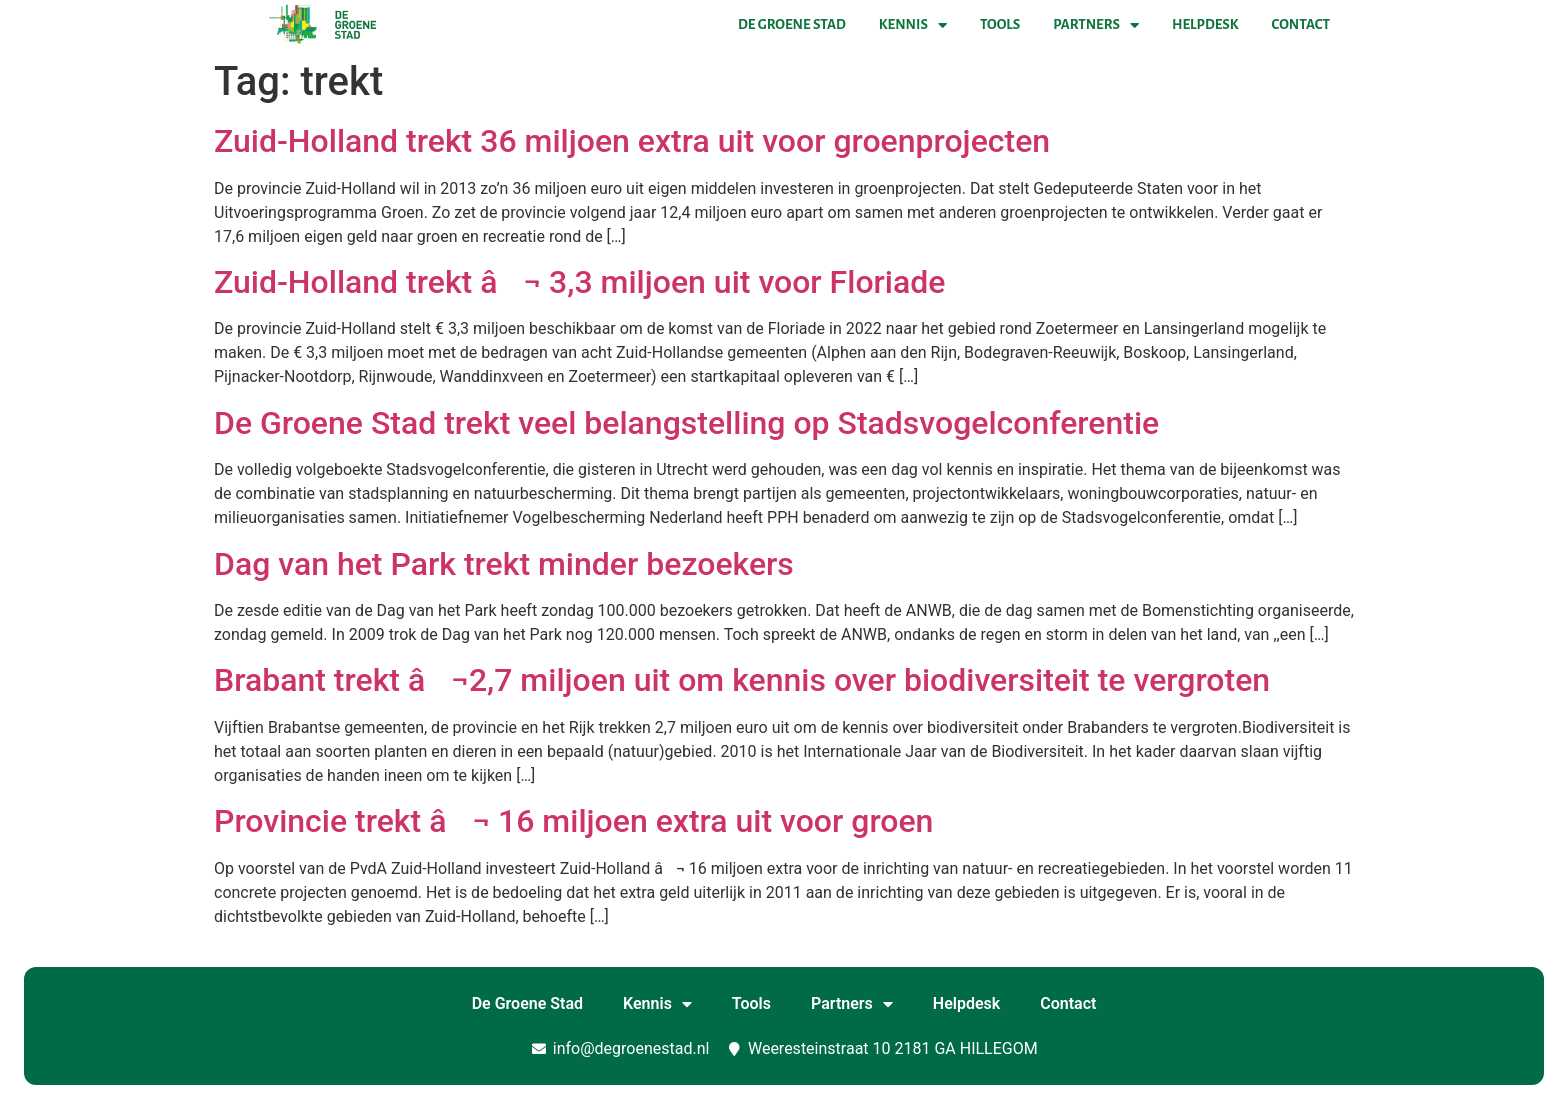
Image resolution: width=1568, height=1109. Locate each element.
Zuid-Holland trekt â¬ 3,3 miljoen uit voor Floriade (579, 282)
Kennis (913, 25)
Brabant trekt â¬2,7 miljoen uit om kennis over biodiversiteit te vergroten (742, 680)
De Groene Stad (792, 24)
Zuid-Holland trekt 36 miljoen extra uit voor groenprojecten (632, 141)
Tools (1000, 24)
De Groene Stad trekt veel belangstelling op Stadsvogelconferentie (686, 423)
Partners (1096, 25)
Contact (1301, 24)
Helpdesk (1205, 24)
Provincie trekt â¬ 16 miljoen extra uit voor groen (573, 821)
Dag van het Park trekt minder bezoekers (504, 564)
